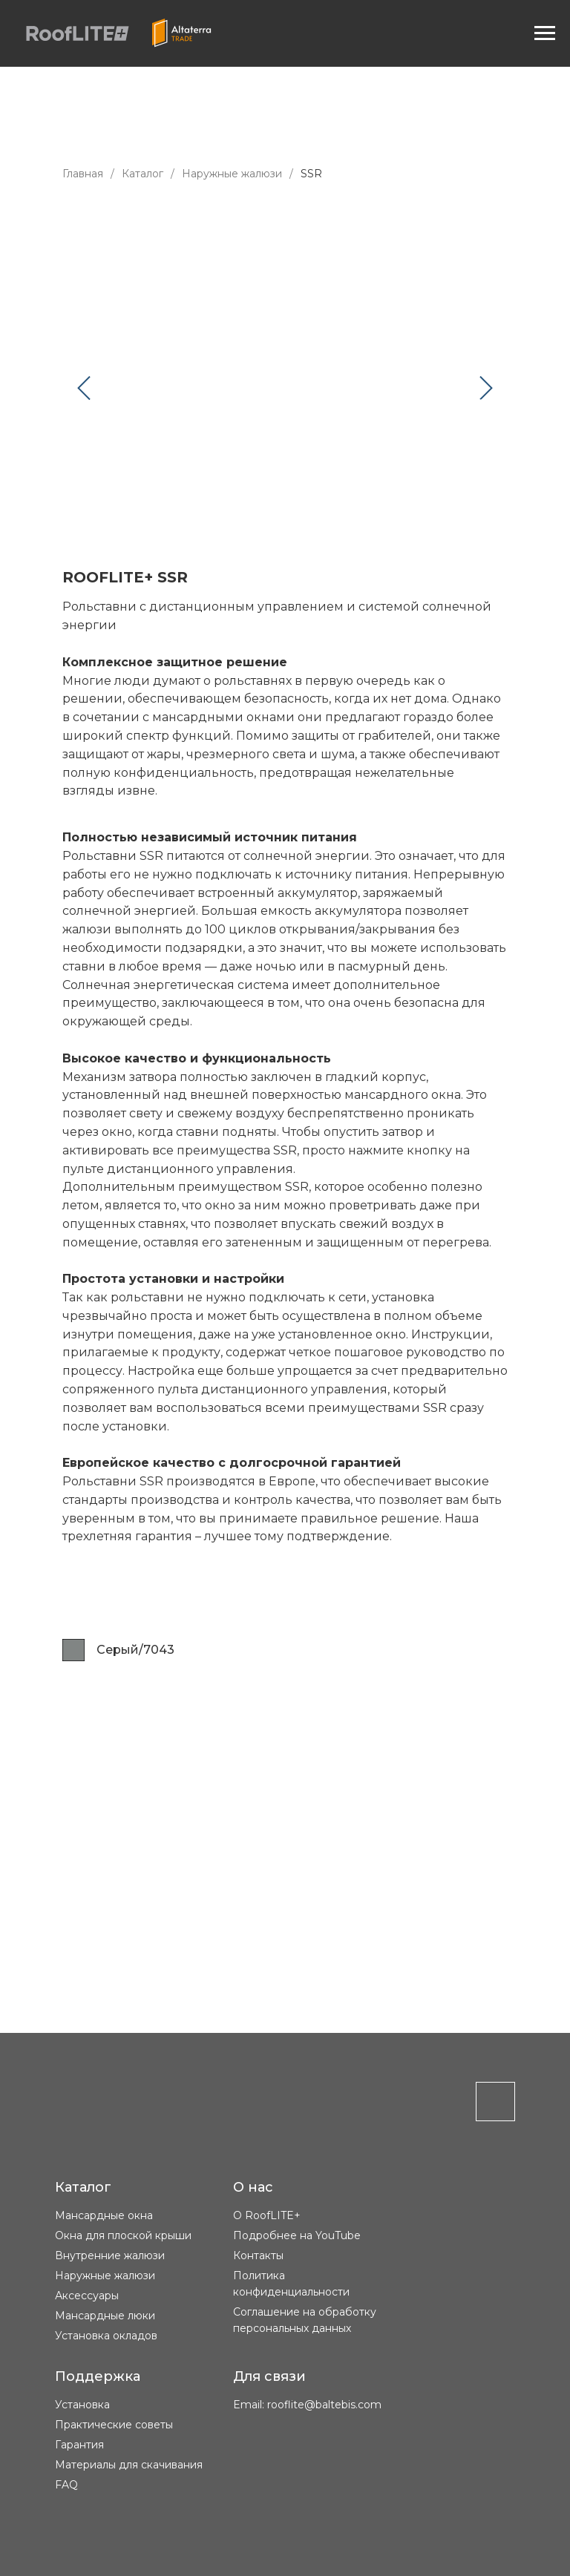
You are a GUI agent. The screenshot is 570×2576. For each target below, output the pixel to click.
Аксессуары (87, 2295)
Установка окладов (106, 2335)
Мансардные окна (104, 2215)
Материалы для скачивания (129, 2464)
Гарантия (79, 2444)
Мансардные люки (105, 2315)
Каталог (142, 173)
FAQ (66, 2484)
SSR (311, 173)
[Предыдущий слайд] (84, 387)
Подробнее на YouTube (297, 2235)
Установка (82, 2404)
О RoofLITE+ (267, 2215)
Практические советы (114, 2424)
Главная (82, 173)
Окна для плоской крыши (123, 2235)
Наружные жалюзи (232, 173)
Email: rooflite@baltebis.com (307, 2404)
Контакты (258, 2255)
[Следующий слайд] (486, 387)
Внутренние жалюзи (110, 2255)
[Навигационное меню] (544, 33)
